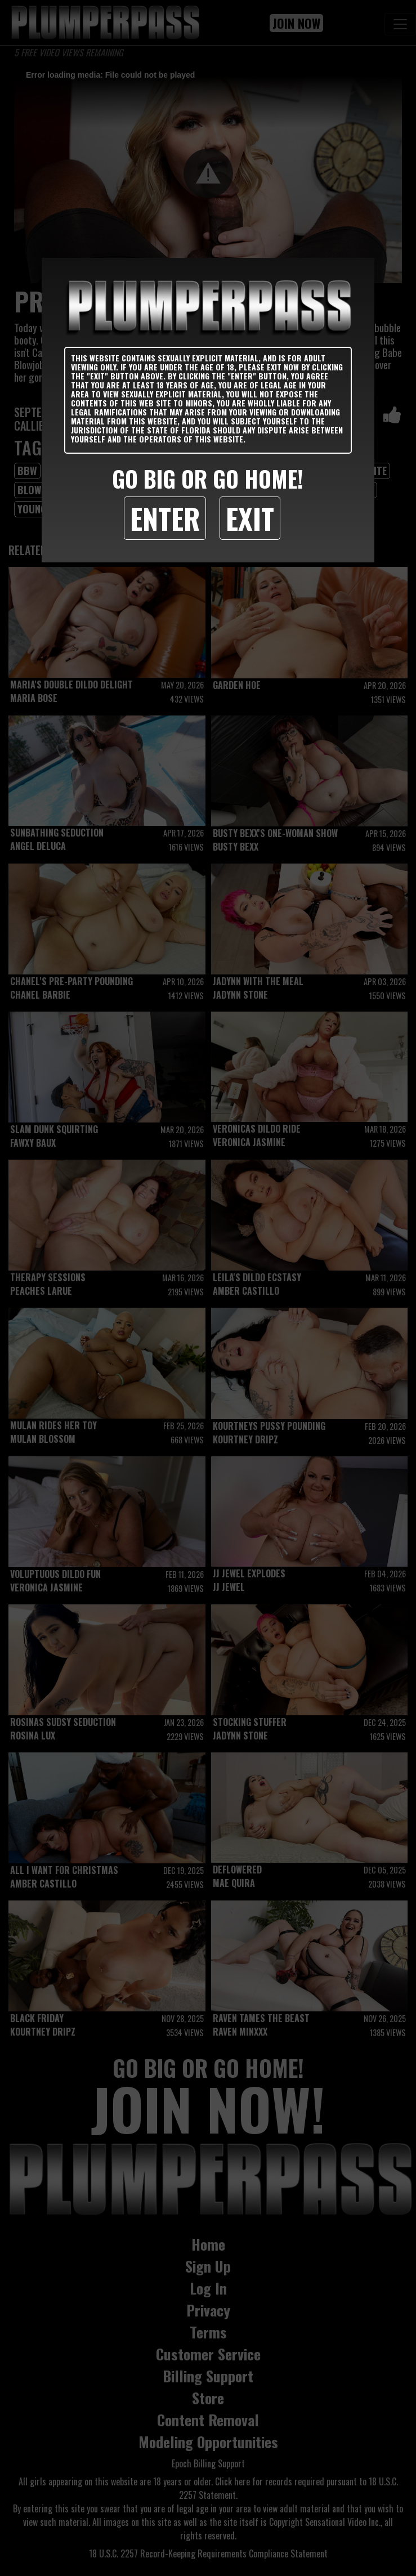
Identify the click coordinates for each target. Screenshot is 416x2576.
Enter (165, 518)
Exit (250, 518)
